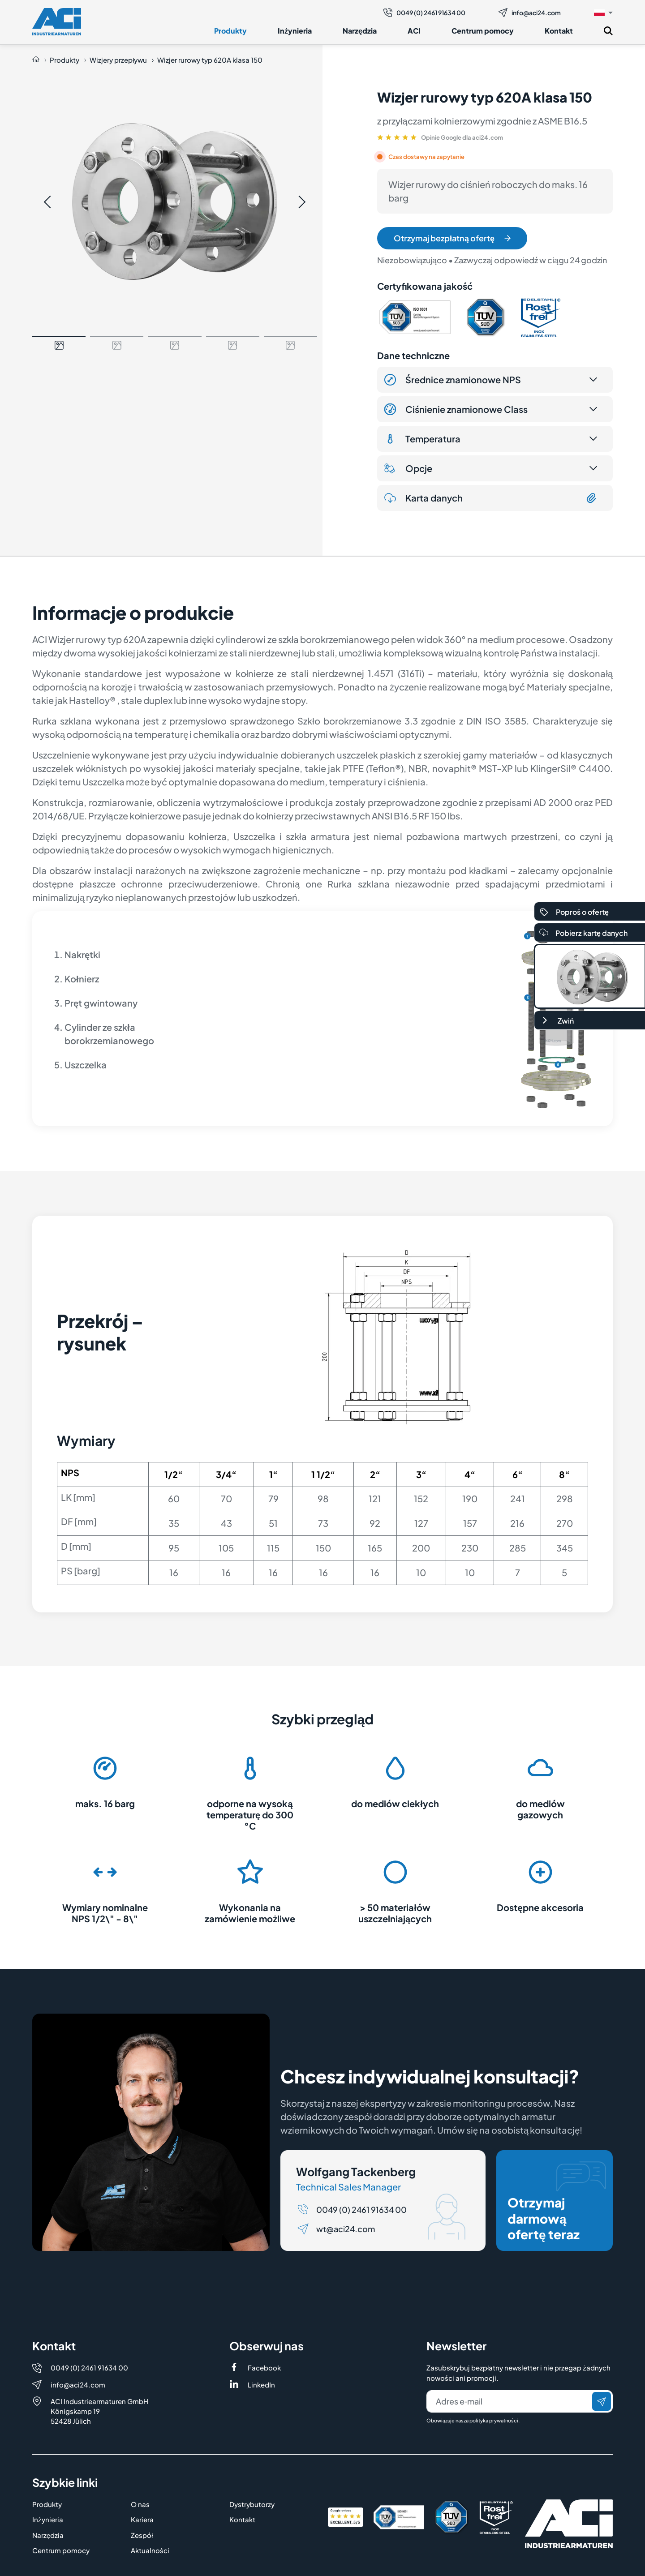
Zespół (142, 2535)
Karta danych (490, 498)
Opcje (408, 468)
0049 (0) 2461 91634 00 (424, 12)
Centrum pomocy (483, 30)
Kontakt (559, 30)
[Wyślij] (601, 2401)
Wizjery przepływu (118, 60)
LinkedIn (261, 2384)
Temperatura (422, 439)
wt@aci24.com (345, 2229)
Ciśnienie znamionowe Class (456, 409)
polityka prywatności (493, 2420)
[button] (603, 12)
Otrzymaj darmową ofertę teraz (556, 2201)
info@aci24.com (530, 12)
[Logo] (56, 21)
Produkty (230, 30)
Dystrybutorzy (252, 2504)
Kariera (142, 2519)
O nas (140, 2504)
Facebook (264, 2367)
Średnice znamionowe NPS (452, 380)
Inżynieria (295, 30)
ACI (414, 30)
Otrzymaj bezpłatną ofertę (452, 238)
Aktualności (150, 2550)
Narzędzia (360, 30)
